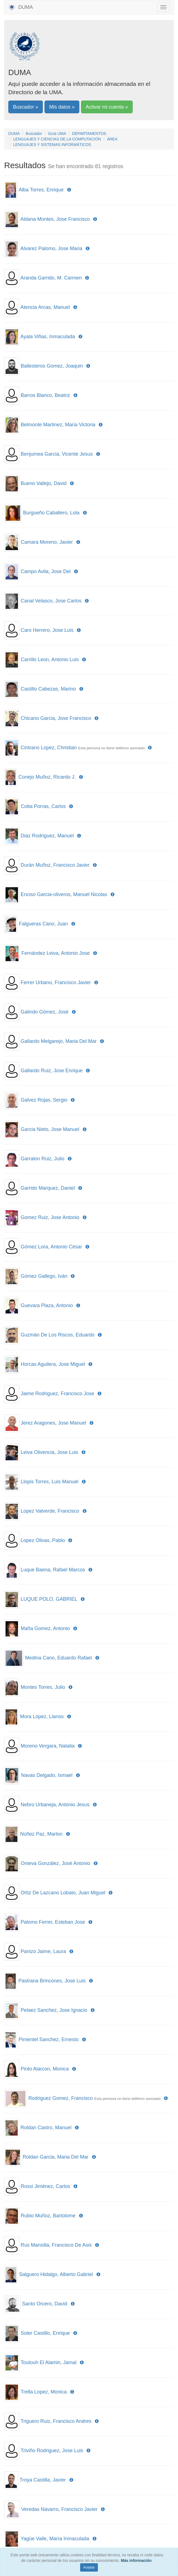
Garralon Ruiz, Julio (42, 1158)
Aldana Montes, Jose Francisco (55, 219)
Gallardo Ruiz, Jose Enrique (52, 1070)
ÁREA (112, 139)
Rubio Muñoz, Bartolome (48, 2215)
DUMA (21, 7)
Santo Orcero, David (44, 2303)
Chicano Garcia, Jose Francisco (56, 718)
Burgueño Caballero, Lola (51, 512)
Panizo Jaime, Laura (43, 1951)
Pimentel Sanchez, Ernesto (48, 2039)
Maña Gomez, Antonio (45, 1628)
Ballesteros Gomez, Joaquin (52, 366)
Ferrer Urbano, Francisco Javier (56, 982)
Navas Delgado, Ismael (46, 1775)
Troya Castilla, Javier (43, 2480)
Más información (136, 2560)
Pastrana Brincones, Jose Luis (52, 1981)
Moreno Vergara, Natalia (48, 1746)
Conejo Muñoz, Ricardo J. (47, 777)
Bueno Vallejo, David (44, 483)
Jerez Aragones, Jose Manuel (53, 1423)
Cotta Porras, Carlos (43, 806)
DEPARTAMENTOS (89, 133)
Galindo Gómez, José (45, 1012)
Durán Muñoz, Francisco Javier (55, 865)
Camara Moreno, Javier (47, 542)
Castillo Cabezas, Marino (48, 689)
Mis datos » (62, 107)
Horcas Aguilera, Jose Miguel (53, 1364)
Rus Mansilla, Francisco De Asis (56, 2245)
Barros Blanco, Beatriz (45, 395)
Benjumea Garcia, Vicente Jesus (57, 454)
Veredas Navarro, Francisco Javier (59, 2509)
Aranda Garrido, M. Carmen (51, 278)
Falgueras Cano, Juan (43, 924)
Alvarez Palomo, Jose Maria (51, 248)
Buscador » (25, 107)
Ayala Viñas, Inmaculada (47, 336)
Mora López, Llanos (42, 1716)
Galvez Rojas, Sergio (44, 1100)
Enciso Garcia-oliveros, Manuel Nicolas (64, 894)
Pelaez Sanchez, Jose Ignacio (54, 2010)
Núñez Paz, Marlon (41, 1834)
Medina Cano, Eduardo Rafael (58, 1658)
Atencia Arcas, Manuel (45, 307)
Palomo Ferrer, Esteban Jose (53, 1922)
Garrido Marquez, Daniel (48, 1188)
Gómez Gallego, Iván (44, 1276)
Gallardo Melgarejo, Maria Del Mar (59, 1041)
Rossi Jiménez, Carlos (45, 2186)
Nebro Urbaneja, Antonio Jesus (55, 1804)
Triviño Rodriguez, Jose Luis (51, 2450)
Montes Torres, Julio (43, 1687)
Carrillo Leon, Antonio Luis (50, 659)
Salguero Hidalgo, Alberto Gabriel (56, 2274)
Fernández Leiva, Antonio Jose (55, 953)
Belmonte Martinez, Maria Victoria (58, 424)
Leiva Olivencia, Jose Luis (49, 1452)
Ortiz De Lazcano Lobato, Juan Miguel (63, 1892)
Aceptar (89, 2567)
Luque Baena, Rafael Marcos (53, 1569)
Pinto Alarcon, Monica (45, 2069)
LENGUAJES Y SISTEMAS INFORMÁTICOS (52, 144)
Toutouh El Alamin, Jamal (48, 2362)
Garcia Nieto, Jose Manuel (50, 1129)
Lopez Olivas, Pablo (43, 1540)
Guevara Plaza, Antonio (47, 1305)
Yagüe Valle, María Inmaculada (54, 2538)
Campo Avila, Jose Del (46, 571)
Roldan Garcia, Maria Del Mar (55, 2157)
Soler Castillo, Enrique (45, 2333)
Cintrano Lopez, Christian (49, 747)
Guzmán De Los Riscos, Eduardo (58, 1335)
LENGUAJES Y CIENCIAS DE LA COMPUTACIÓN (57, 139)
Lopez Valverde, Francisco (50, 1511)
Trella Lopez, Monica (44, 2392)
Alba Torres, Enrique (41, 190)
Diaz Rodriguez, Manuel (47, 835)
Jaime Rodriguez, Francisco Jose (57, 1393)
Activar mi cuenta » (107, 107)
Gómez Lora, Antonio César (51, 1246)
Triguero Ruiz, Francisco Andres (55, 2421)
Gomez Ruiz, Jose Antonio (50, 1217)
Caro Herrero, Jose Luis (47, 630)
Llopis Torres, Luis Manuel (49, 1481)
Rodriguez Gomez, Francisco (60, 2098)
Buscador (34, 133)
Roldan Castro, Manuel (45, 2127)
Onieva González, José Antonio (55, 1863)
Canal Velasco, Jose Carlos (51, 601)
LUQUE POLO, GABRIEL (49, 1599)
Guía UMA (57, 133)
